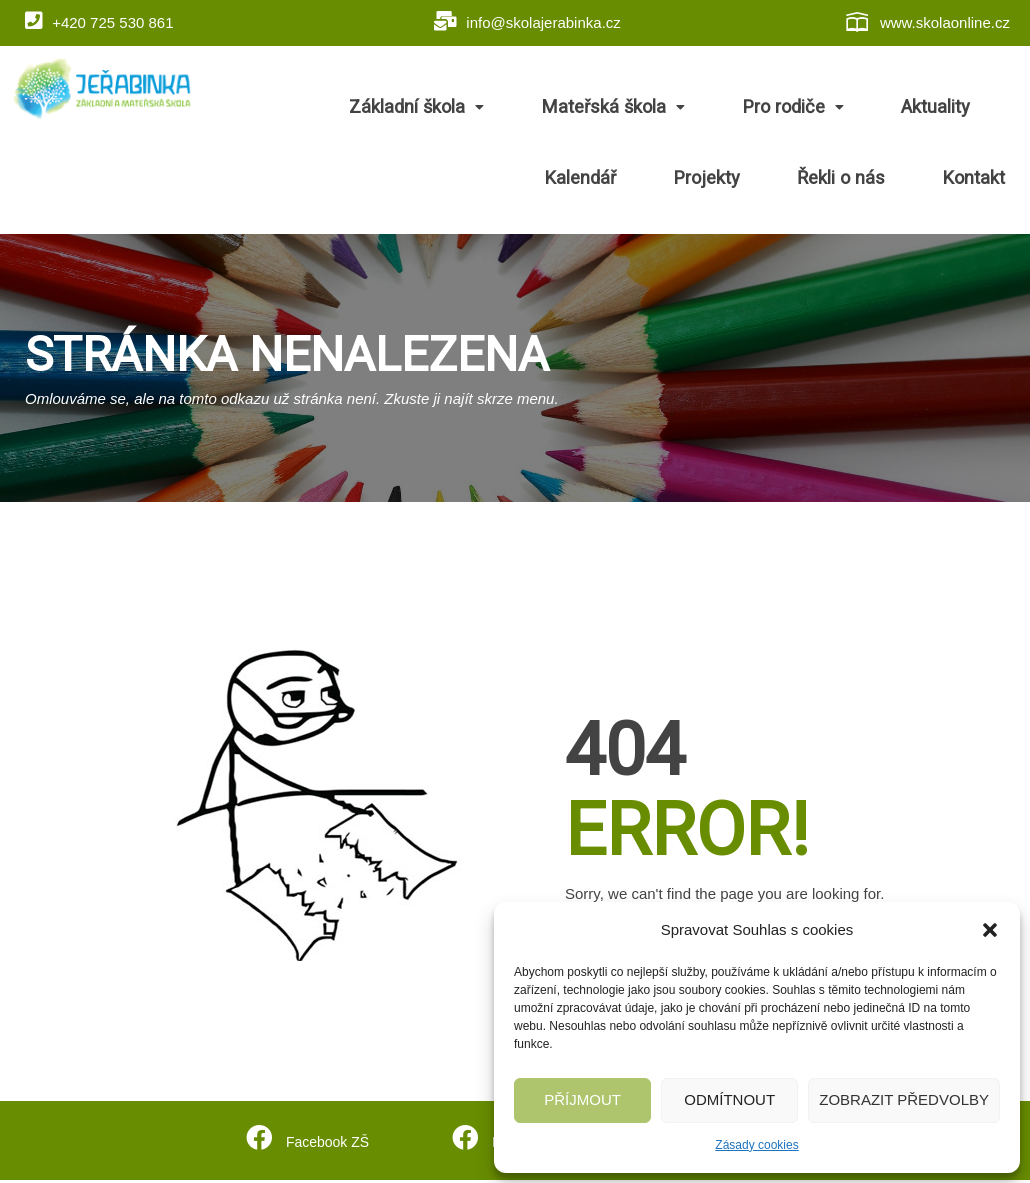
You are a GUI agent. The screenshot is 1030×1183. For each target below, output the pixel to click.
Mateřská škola (554, 108)
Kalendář (945, 108)
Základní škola (377, 108)
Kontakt (985, 180)
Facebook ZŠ (325, 1141)
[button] (990, 930)
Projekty (758, 180)
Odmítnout (729, 1099)
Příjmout (582, 1099)
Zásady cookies (756, 1145)
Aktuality (839, 108)
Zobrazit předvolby (904, 1099)
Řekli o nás (873, 180)
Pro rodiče (715, 108)
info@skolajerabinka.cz (527, 21)
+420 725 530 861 (99, 21)
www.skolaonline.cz (927, 22)
